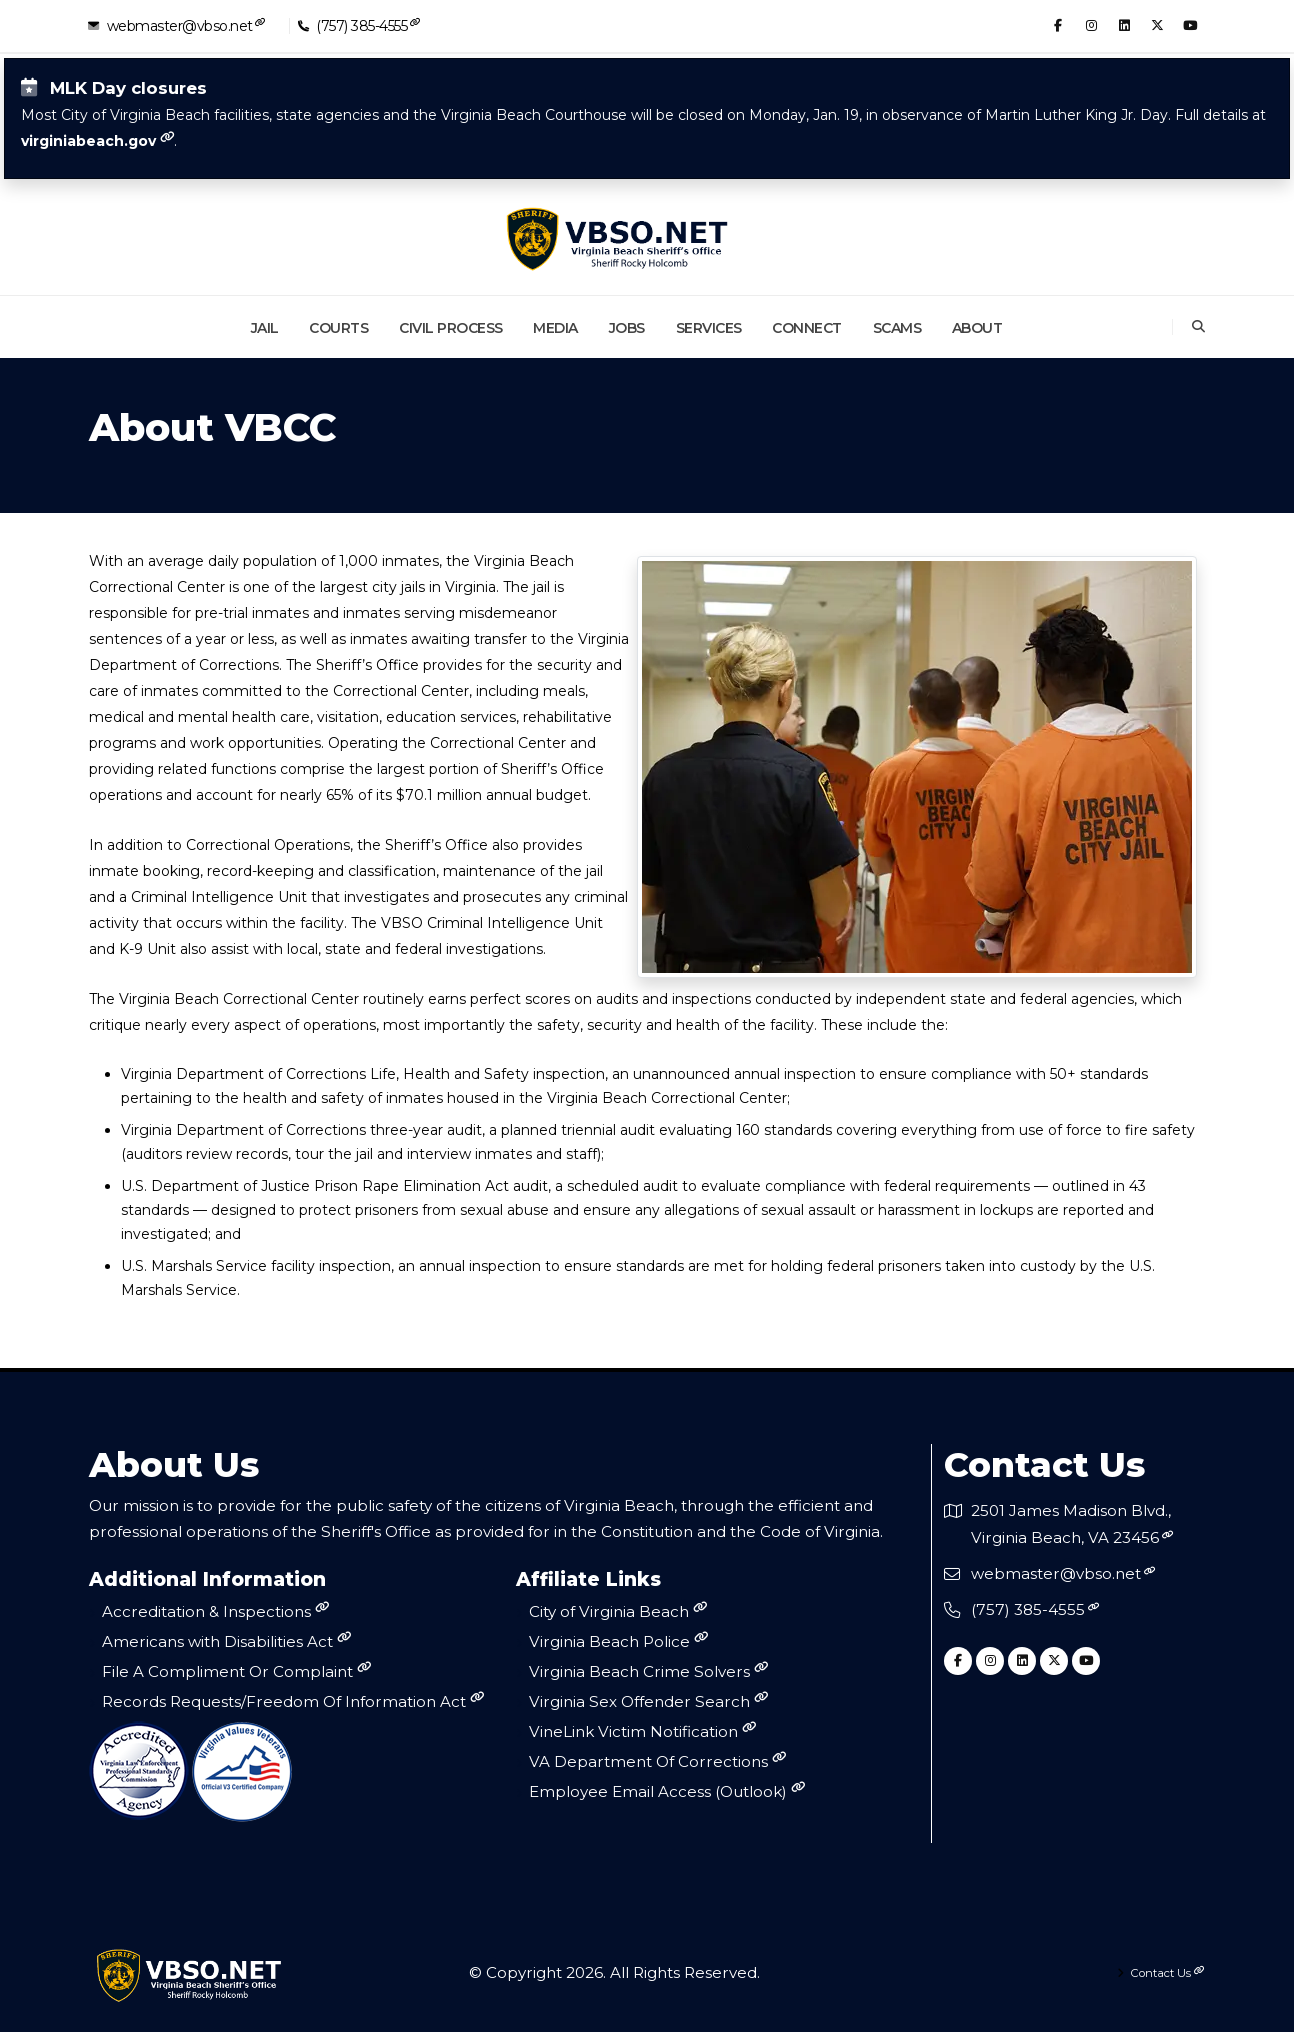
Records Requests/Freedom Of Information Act (293, 1701)
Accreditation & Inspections (215, 1611)
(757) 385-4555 (361, 25)
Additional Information (207, 1580)
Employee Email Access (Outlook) (667, 1791)
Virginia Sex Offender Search (648, 1701)
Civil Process (451, 328)
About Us (174, 1465)
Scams (897, 328)
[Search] (1198, 327)
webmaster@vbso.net (179, 25)
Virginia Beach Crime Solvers (648, 1671)
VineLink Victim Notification (642, 1731)
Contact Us (1044, 1465)
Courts (338, 328)
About (977, 328)
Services (709, 328)
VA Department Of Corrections (657, 1761)
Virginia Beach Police (618, 1641)
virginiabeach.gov (88, 141)
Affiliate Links (588, 1580)
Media (555, 328)
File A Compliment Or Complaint (236, 1671)
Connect (807, 328)
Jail (265, 328)
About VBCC (212, 428)
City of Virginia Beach (618, 1611)
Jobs (627, 328)
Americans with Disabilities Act (226, 1641)
